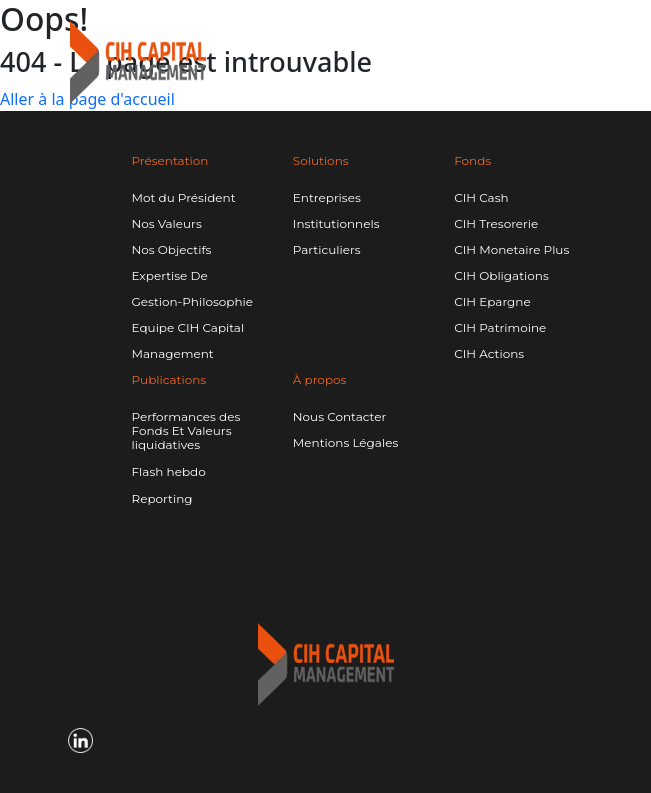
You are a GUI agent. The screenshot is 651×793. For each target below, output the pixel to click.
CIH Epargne (492, 301)
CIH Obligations (501, 275)
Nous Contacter (339, 416)
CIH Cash (481, 197)
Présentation (170, 160)
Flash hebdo (169, 472)
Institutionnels (336, 223)
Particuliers (327, 249)
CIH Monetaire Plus (511, 249)
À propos (320, 379)
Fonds (472, 160)
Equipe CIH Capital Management (188, 340)
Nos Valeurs (167, 223)
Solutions (321, 160)
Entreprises (327, 197)
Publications (169, 379)
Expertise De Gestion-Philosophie (193, 288)
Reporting (162, 499)
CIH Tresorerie (496, 223)
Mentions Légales (345, 442)
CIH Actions (489, 353)
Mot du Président (184, 197)
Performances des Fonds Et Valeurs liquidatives (186, 431)
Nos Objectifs (172, 249)
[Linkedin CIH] (504, 49)
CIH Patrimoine (500, 327)
